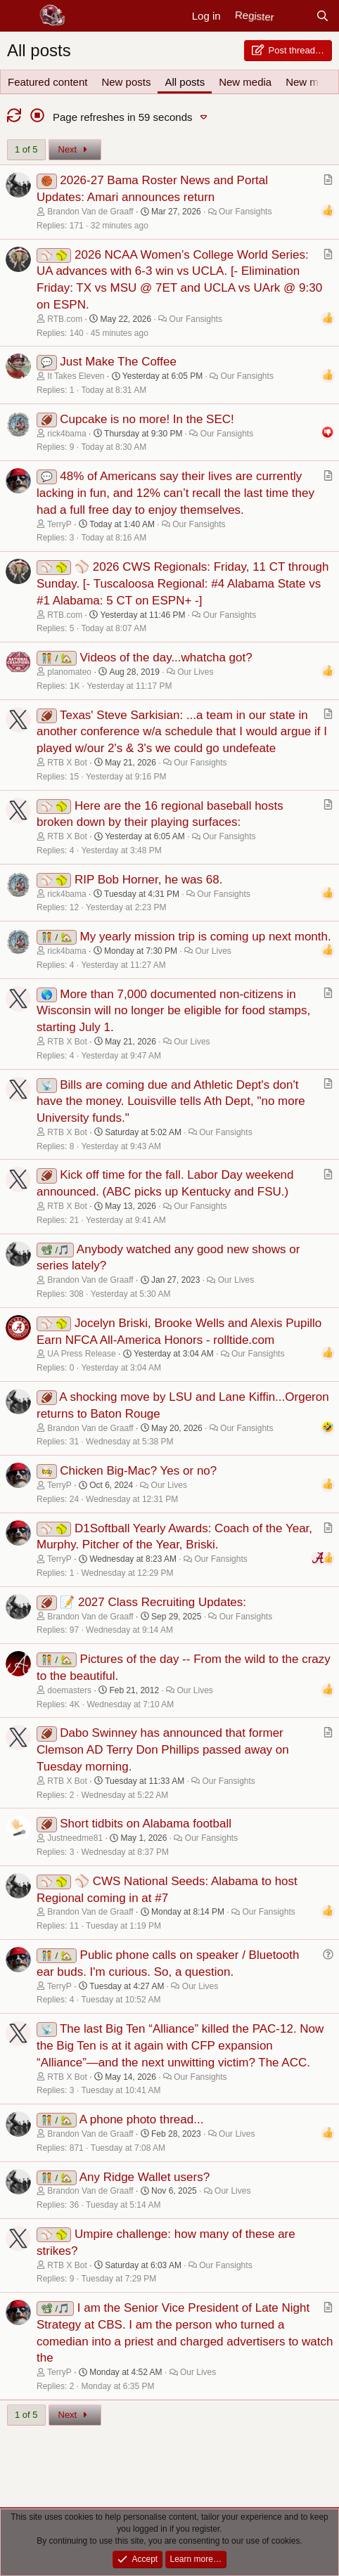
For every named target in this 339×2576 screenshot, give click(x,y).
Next (74, 149)
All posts (185, 82)
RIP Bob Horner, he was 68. (148, 879)
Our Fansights (245, 211)
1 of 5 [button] (26, 149)
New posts (126, 82)
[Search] (322, 16)
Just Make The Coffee (118, 361)
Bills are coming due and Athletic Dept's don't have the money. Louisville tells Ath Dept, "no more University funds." (171, 1101)
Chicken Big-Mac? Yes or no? (138, 1470)
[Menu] (19, 16)
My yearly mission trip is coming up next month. (205, 936)
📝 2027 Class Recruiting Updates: (153, 1602)
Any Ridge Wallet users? (144, 2177)
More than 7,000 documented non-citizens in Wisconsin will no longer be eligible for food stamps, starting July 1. (173, 1011)
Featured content (47, 82)
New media (245, 82)
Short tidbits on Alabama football (145, 1823)
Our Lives (195, 672)
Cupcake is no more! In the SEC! (147, 419)
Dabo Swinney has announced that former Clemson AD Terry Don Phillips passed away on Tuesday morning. (163, 1749)
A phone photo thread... (141, 2119)
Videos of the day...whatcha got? (166, 657)
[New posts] (294, 16)
